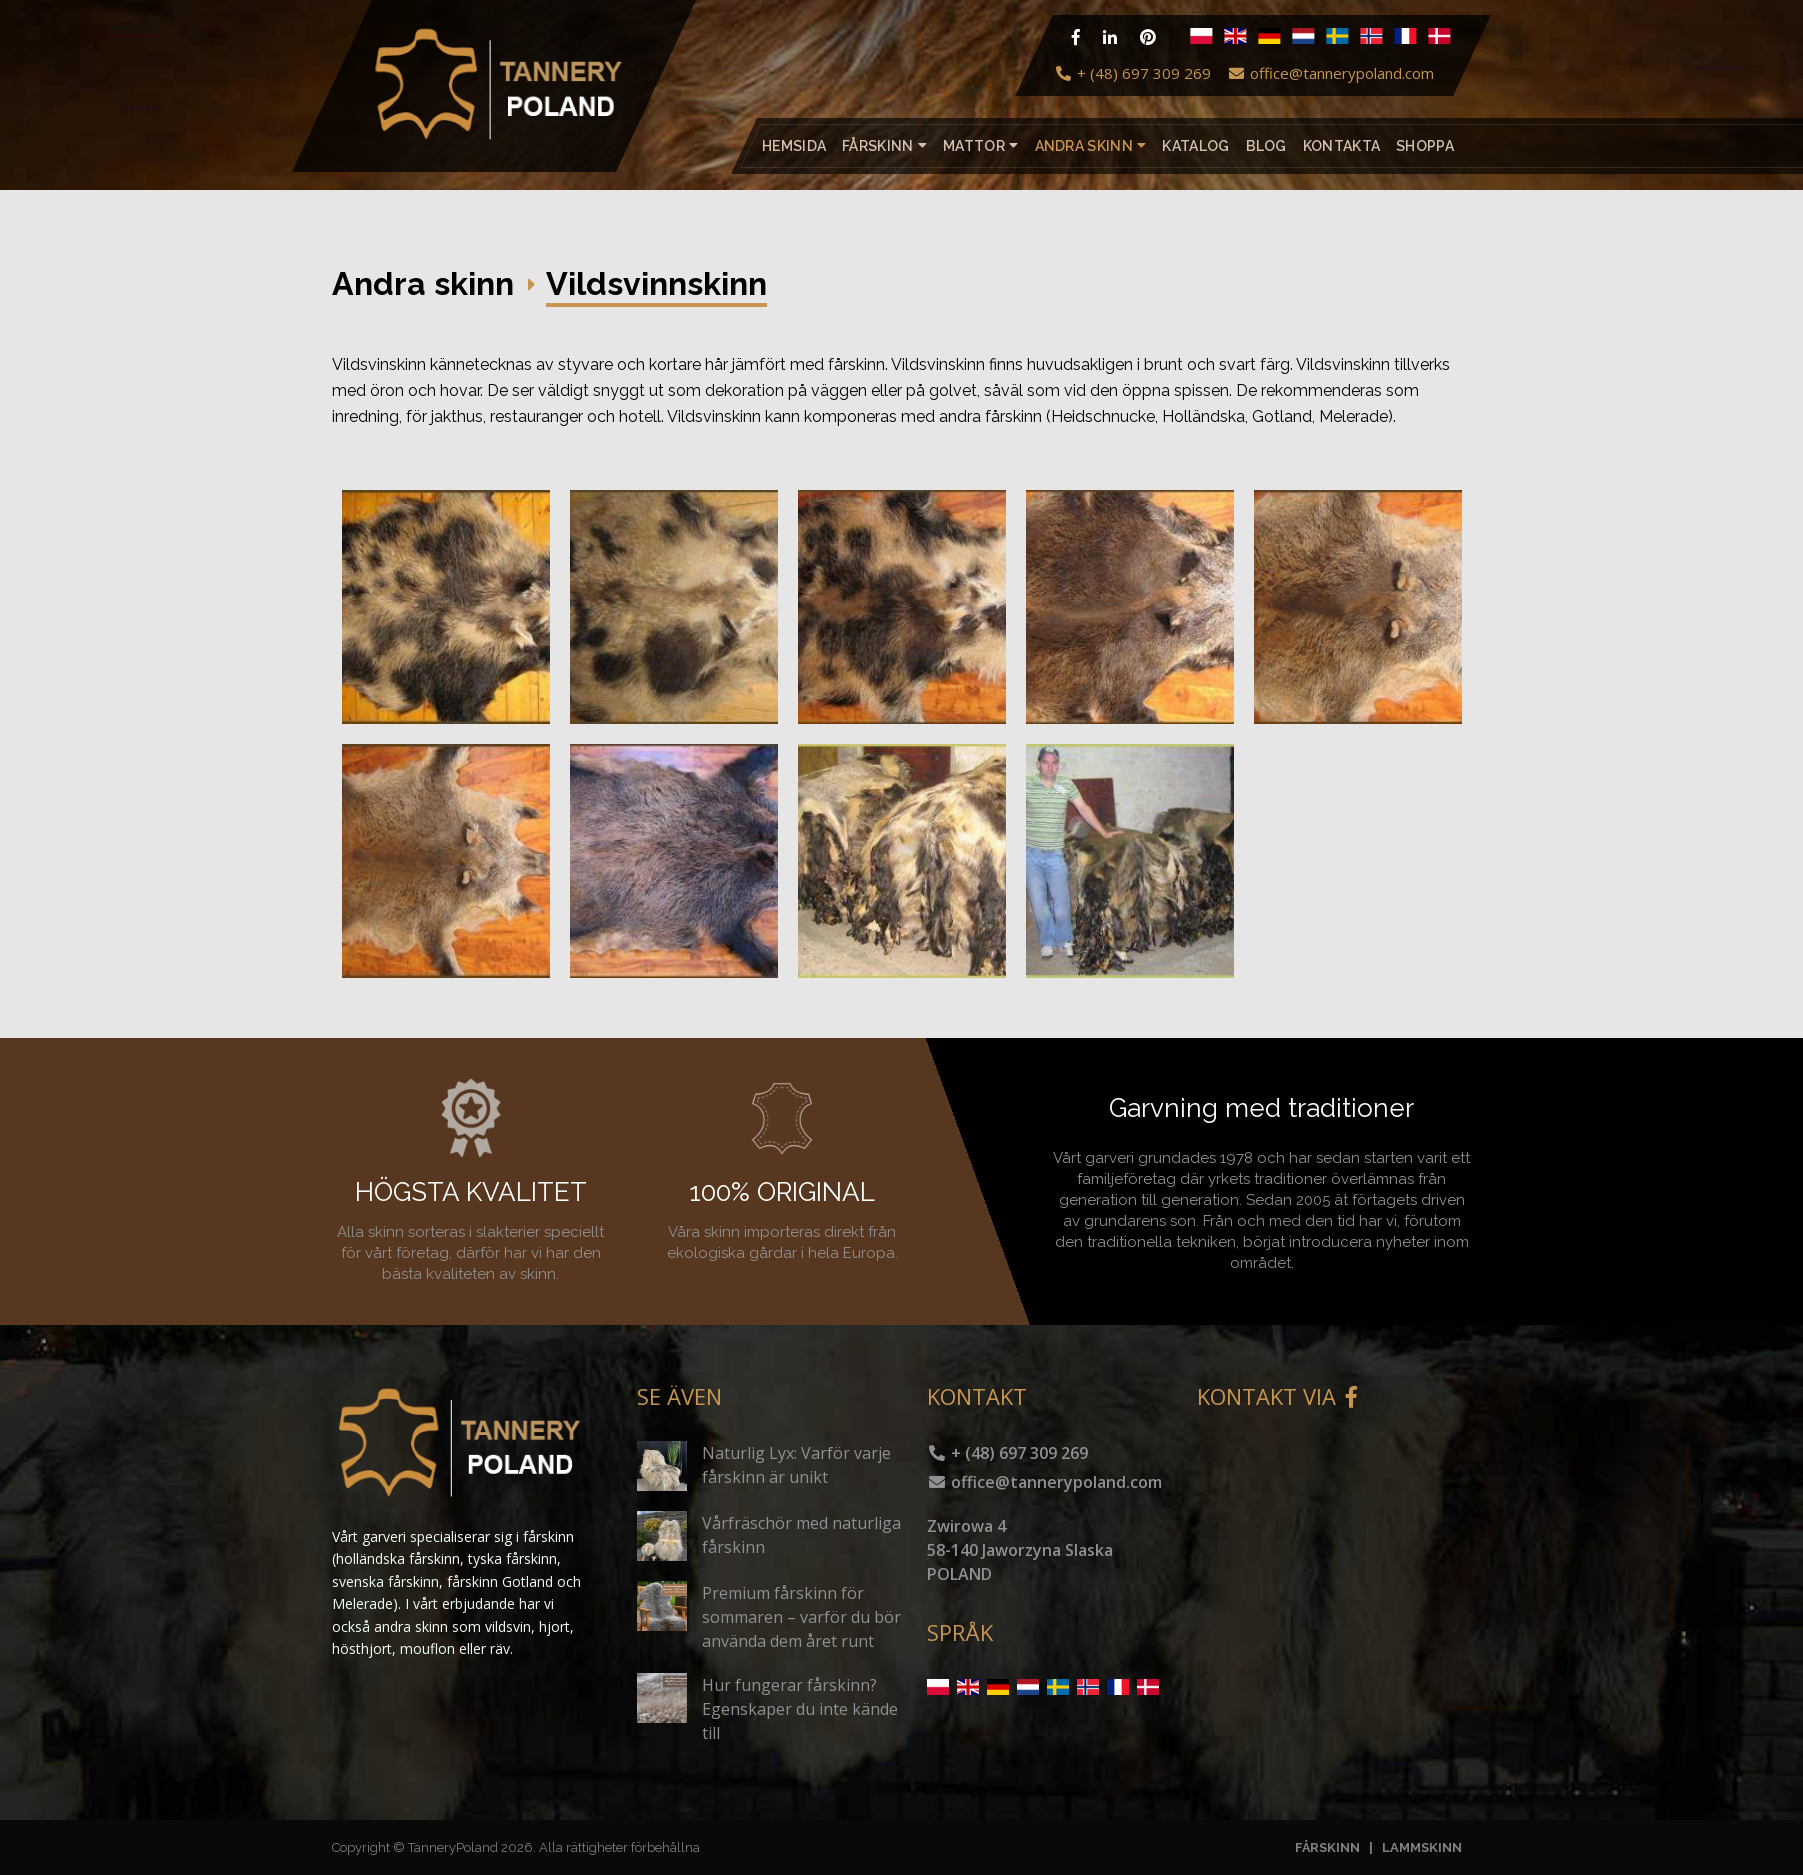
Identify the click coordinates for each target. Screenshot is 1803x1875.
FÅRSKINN (1327, 1847)
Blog (1265, 146)
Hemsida (794, 146)
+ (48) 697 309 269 (1132, 73)
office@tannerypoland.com (1330, 73)
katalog (1195, 146)
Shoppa (1425, 146)
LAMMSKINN (1422, 1847)
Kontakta (1340, 146)
